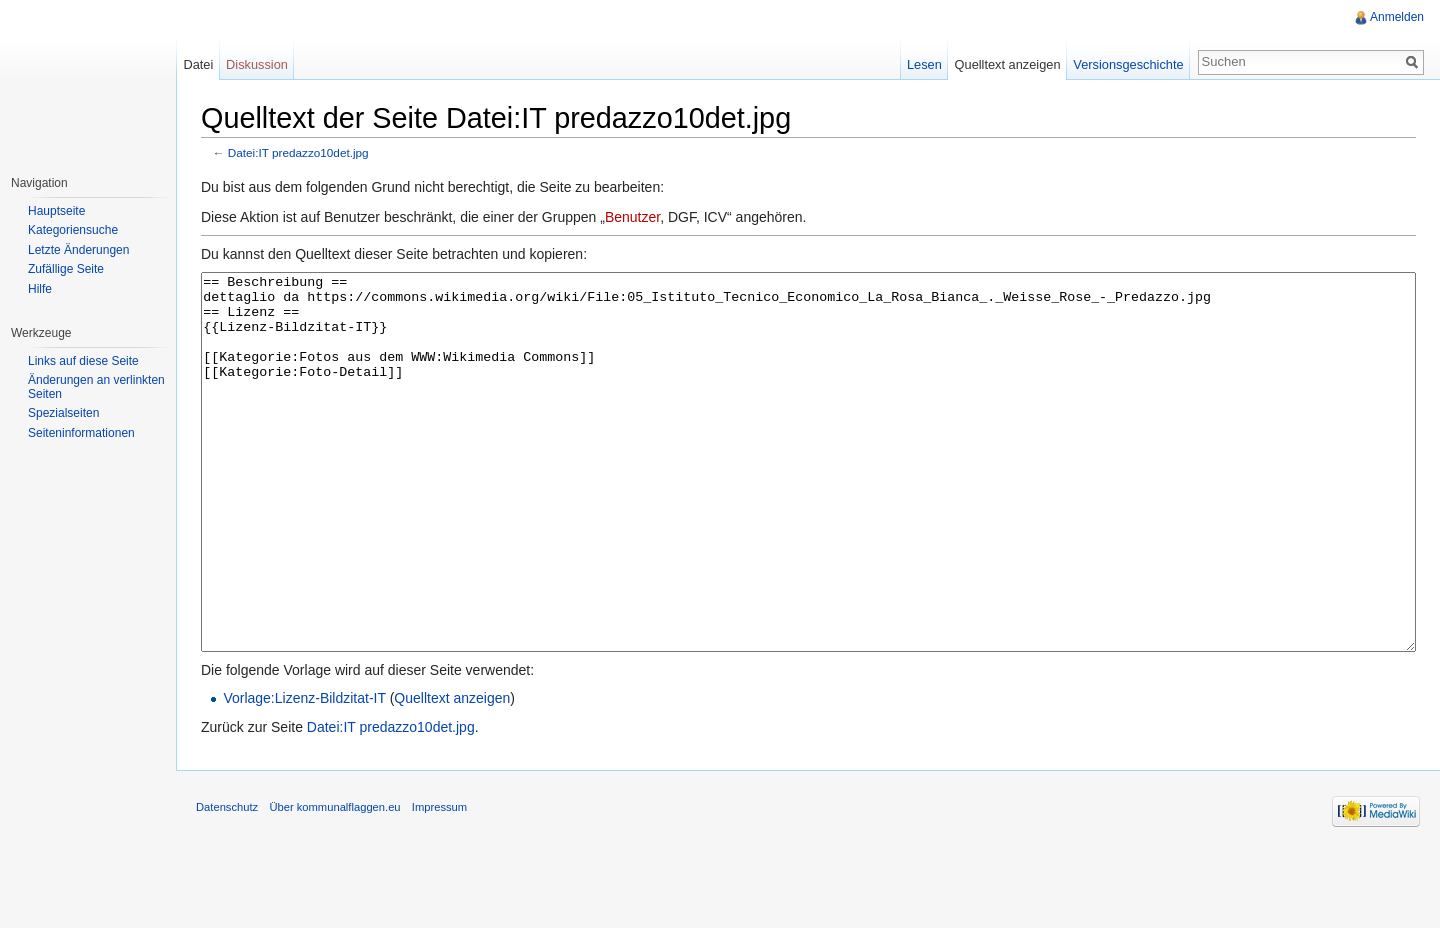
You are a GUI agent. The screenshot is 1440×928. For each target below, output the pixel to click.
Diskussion (257, 64)
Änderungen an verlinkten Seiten (96, 387)
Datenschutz (227, 882)
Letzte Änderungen (78, 250)
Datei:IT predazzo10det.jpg (298, 152)
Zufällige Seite (66, 269)
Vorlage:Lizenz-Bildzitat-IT (304, 773)
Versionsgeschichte (1128, 64)
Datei (198, 64)
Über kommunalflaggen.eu (334, 882)
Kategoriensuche (73, 230)
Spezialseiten (63, 413)
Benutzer (632, 217)
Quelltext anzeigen (452, 773)
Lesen (924, 64)
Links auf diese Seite (83, 361)
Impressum (439, 882)
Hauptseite (56, 211)
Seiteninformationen (81, 433)
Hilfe (40, 289)
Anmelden (1397, 17)
